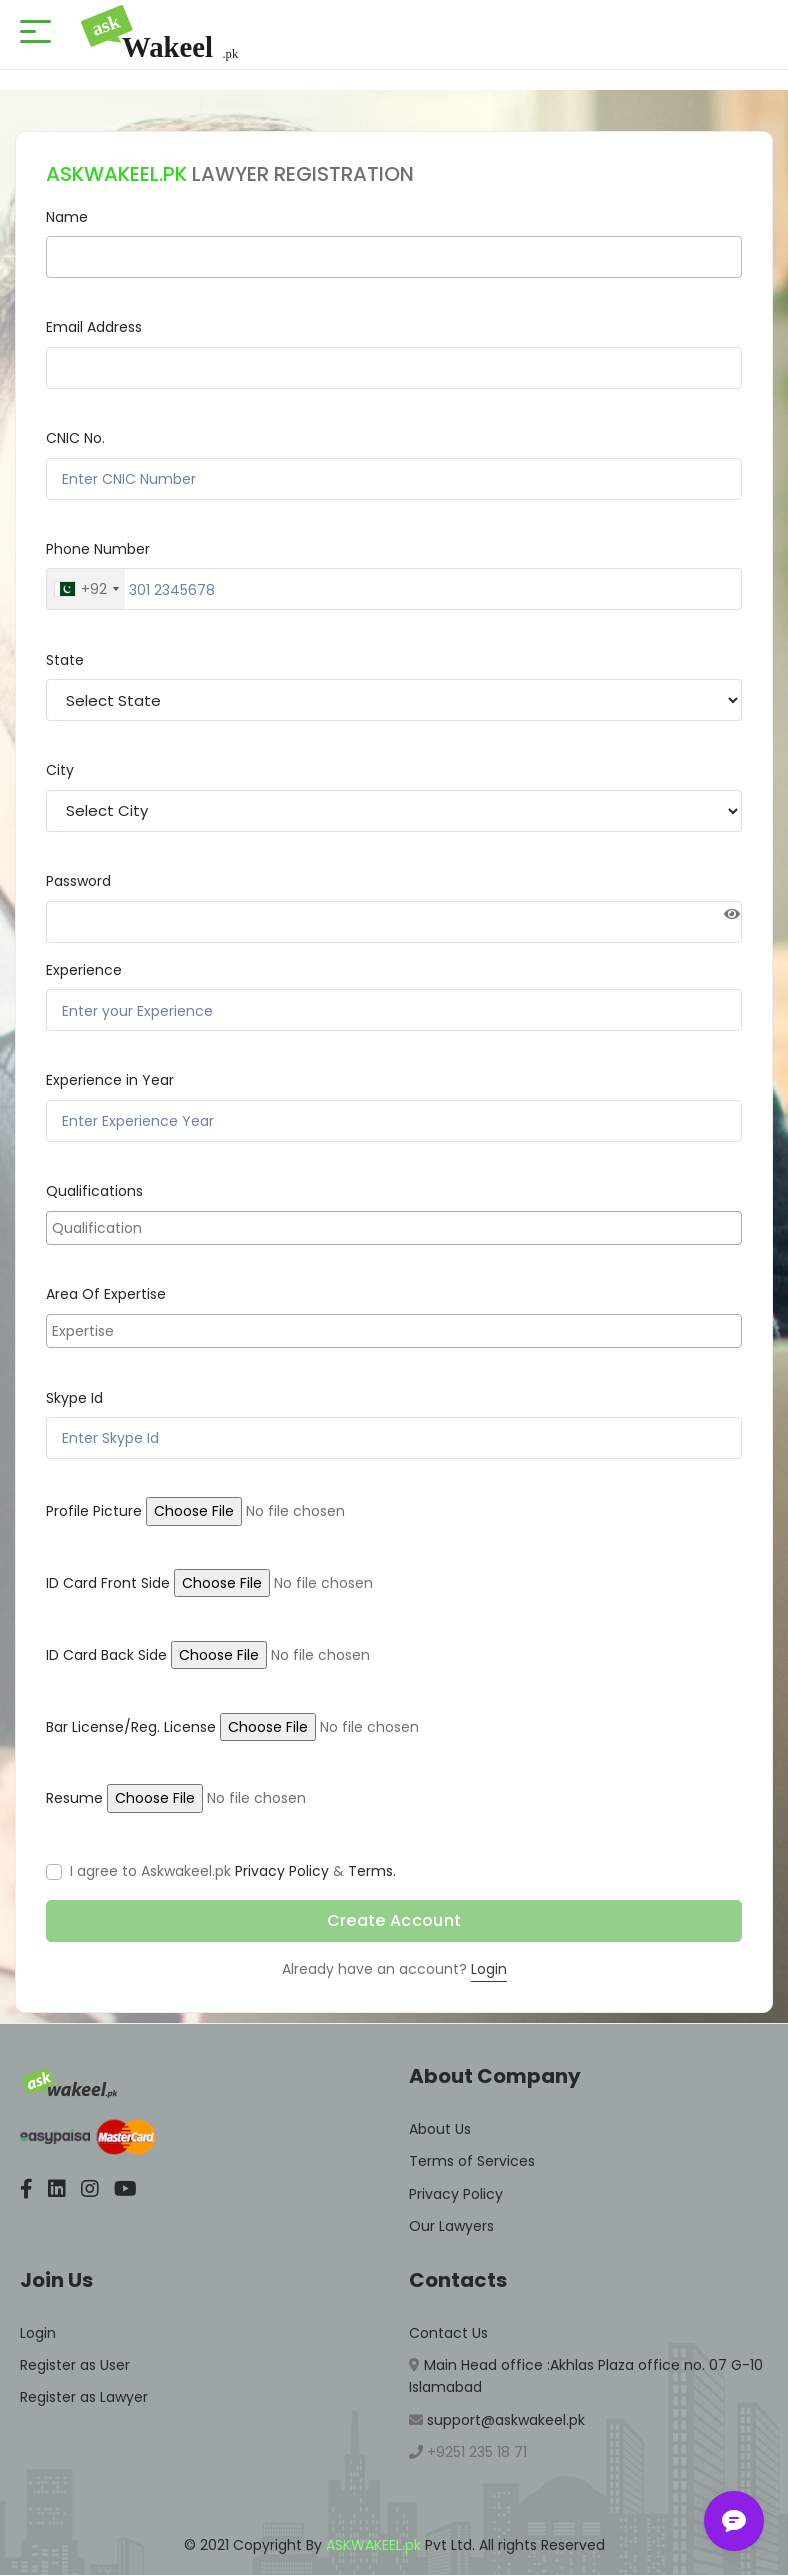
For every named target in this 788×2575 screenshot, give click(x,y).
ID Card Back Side (106, 1655)
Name (67, 217)
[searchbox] (396, 1228)
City (60, 770)
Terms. (372, 1871)
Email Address (94, 327)
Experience (84, 970)
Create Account (394, 1920)
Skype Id (74, 1398)
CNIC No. (75, 438)
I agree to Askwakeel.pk (150, 1871)
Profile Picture (94, 1511)
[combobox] (86, 589)
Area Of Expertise (106, 1294)
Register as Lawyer (84, 2397)
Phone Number (98, 549)
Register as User (75, 2365)
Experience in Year (110, 1080)
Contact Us (448, 2333)
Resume (74, 1798)
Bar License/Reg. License (131, 1727)
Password (78, 881)
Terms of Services (472, 2161)
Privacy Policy (282, 1871)
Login (489, 1969)
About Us (440, 2129)
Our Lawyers (451, 2226)
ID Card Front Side (108, 1583)
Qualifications (94, 1191)
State (65, 660)
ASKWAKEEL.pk (373, 2545)
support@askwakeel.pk (504, 2420)
